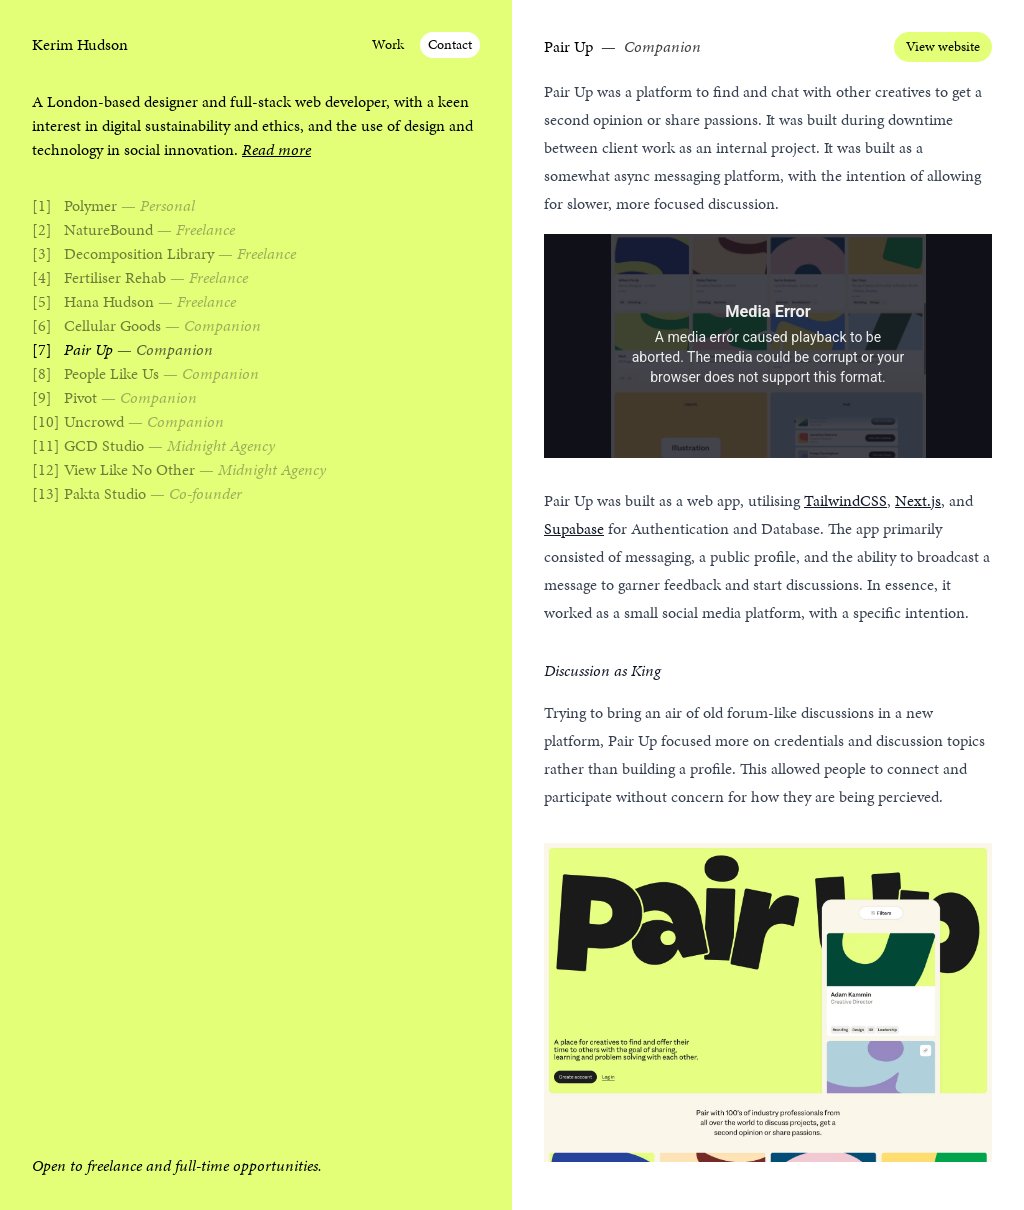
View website (943, 46)
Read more (276, 149)
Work (388, 44)
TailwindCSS (845, 500)
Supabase (574, 528)
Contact (450, 44)
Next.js (918, 500)
